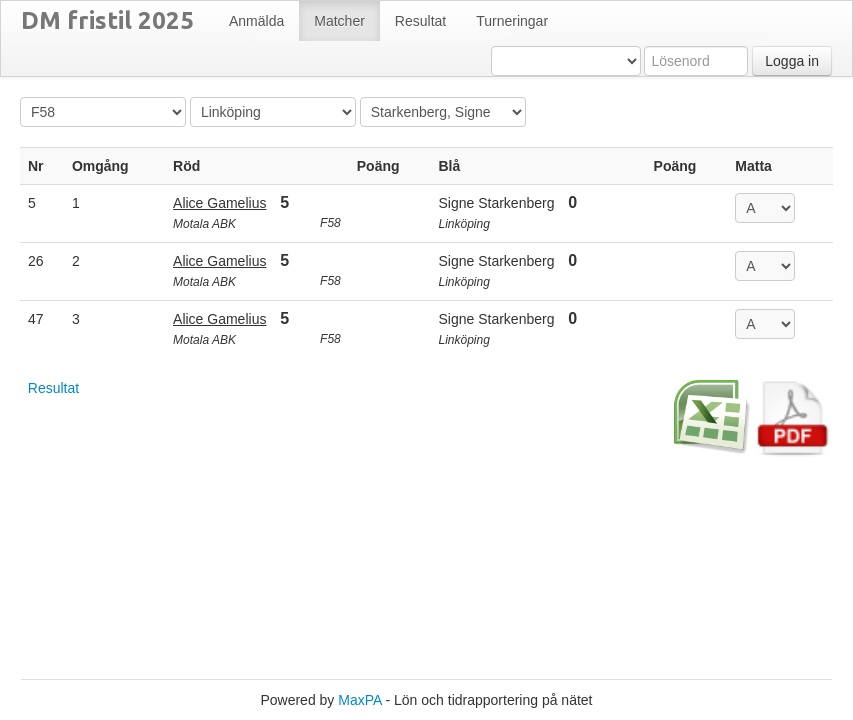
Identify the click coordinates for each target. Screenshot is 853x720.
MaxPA (359, 700)
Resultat (53, 388)
